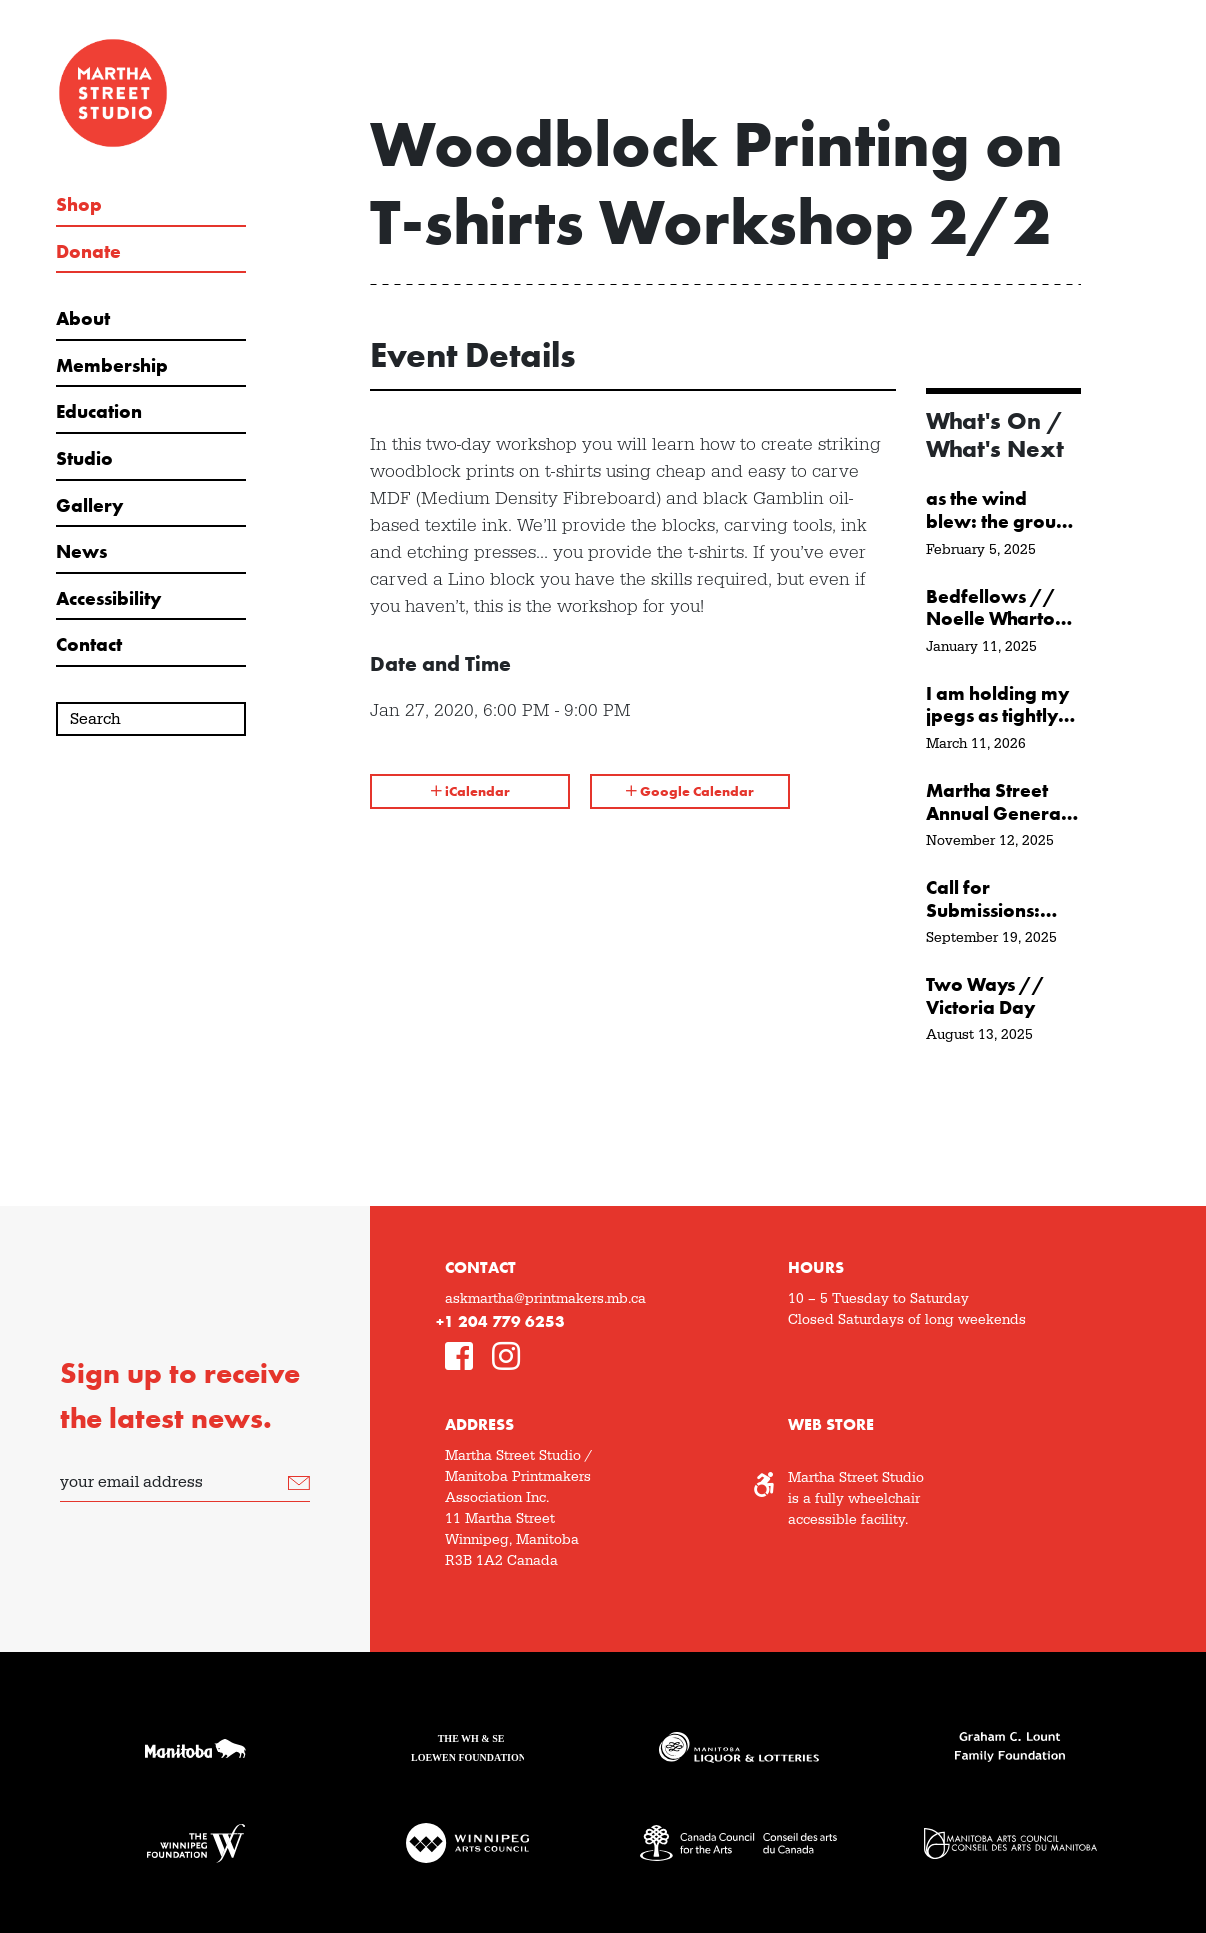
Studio (84, 459)
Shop (79, 205)
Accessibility (108, 599)
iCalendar (470, 791)
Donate (88, 252)
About (83, 319)
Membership (112, 366)
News (81, 552)
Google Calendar (690, 791)
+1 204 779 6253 (500, 1321)
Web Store (831, 1424)
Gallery (89, 506)
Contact (89, 645)
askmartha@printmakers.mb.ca (545, 1299)
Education (99, 412)
